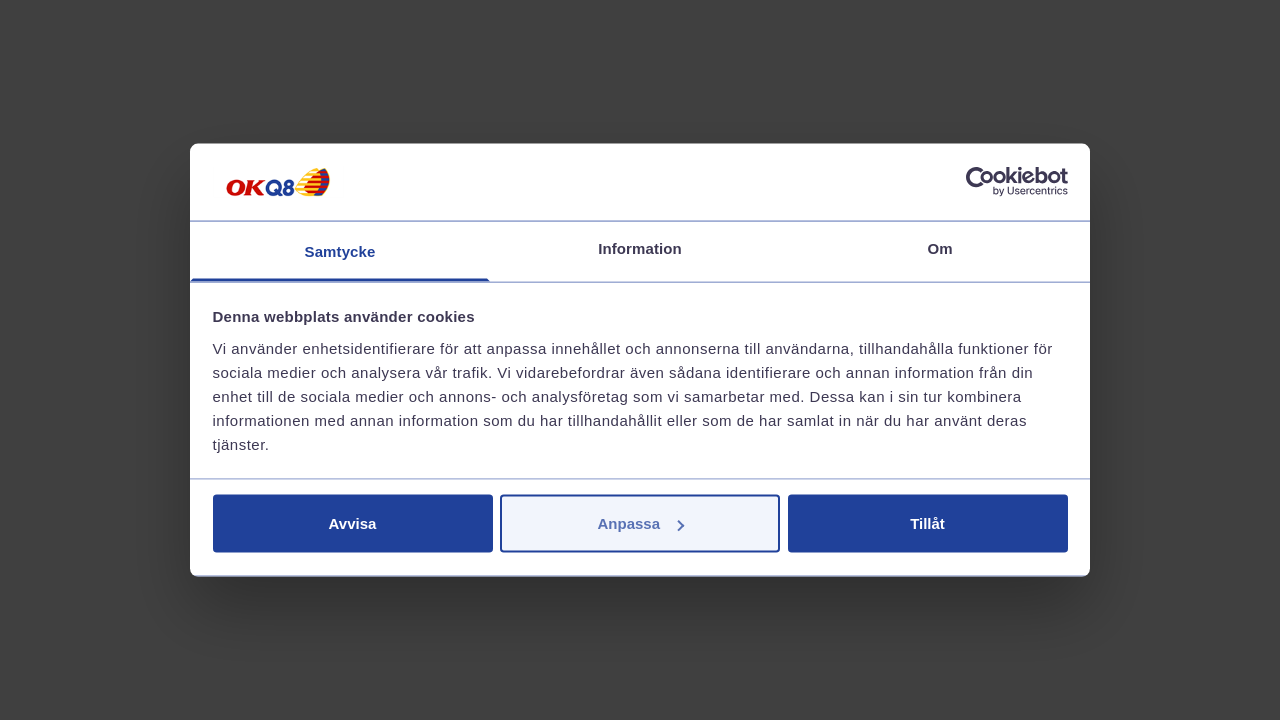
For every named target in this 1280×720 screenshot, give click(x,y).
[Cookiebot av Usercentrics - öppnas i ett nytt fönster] (980, 182)
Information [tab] (640, 247)
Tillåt (927, 523)
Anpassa (640, 523)
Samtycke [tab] (340, 250)
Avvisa (353, 523)
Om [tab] (939, 247)
